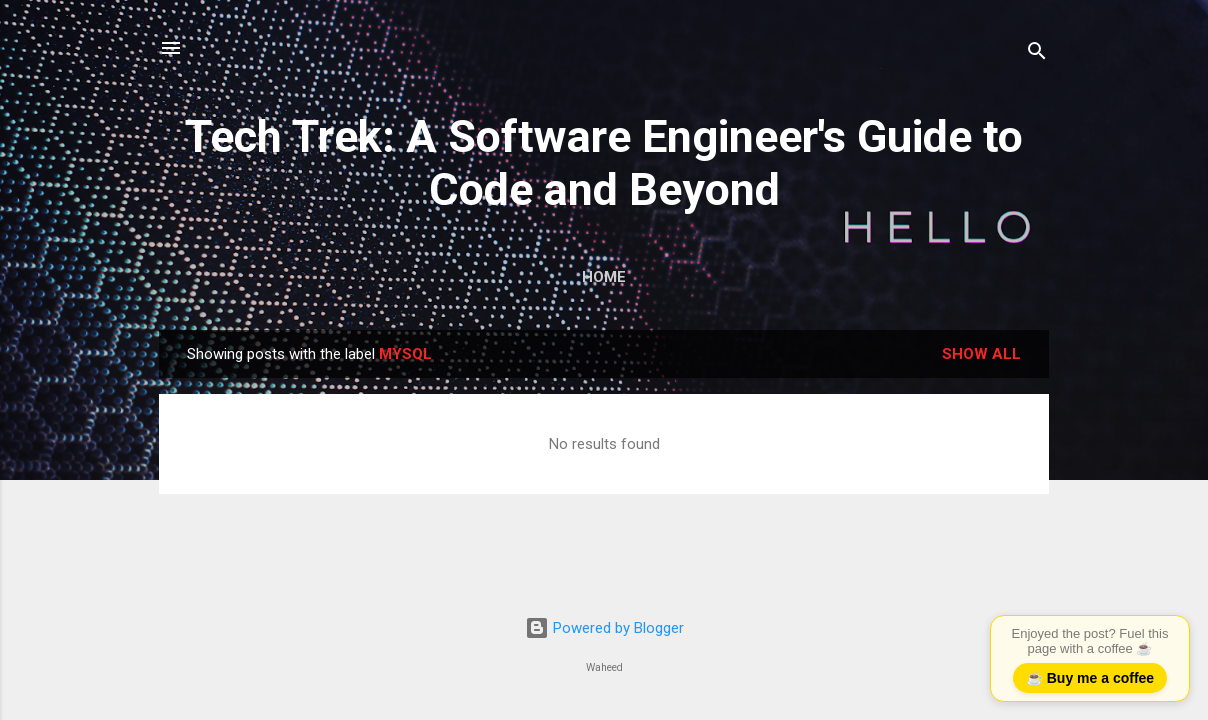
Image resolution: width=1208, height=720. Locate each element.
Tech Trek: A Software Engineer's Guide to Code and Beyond (604, 163)
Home (604, 277)
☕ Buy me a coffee (1090, 678)
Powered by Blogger (604, 628)
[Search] (1037, 54)
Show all (981, 354)
